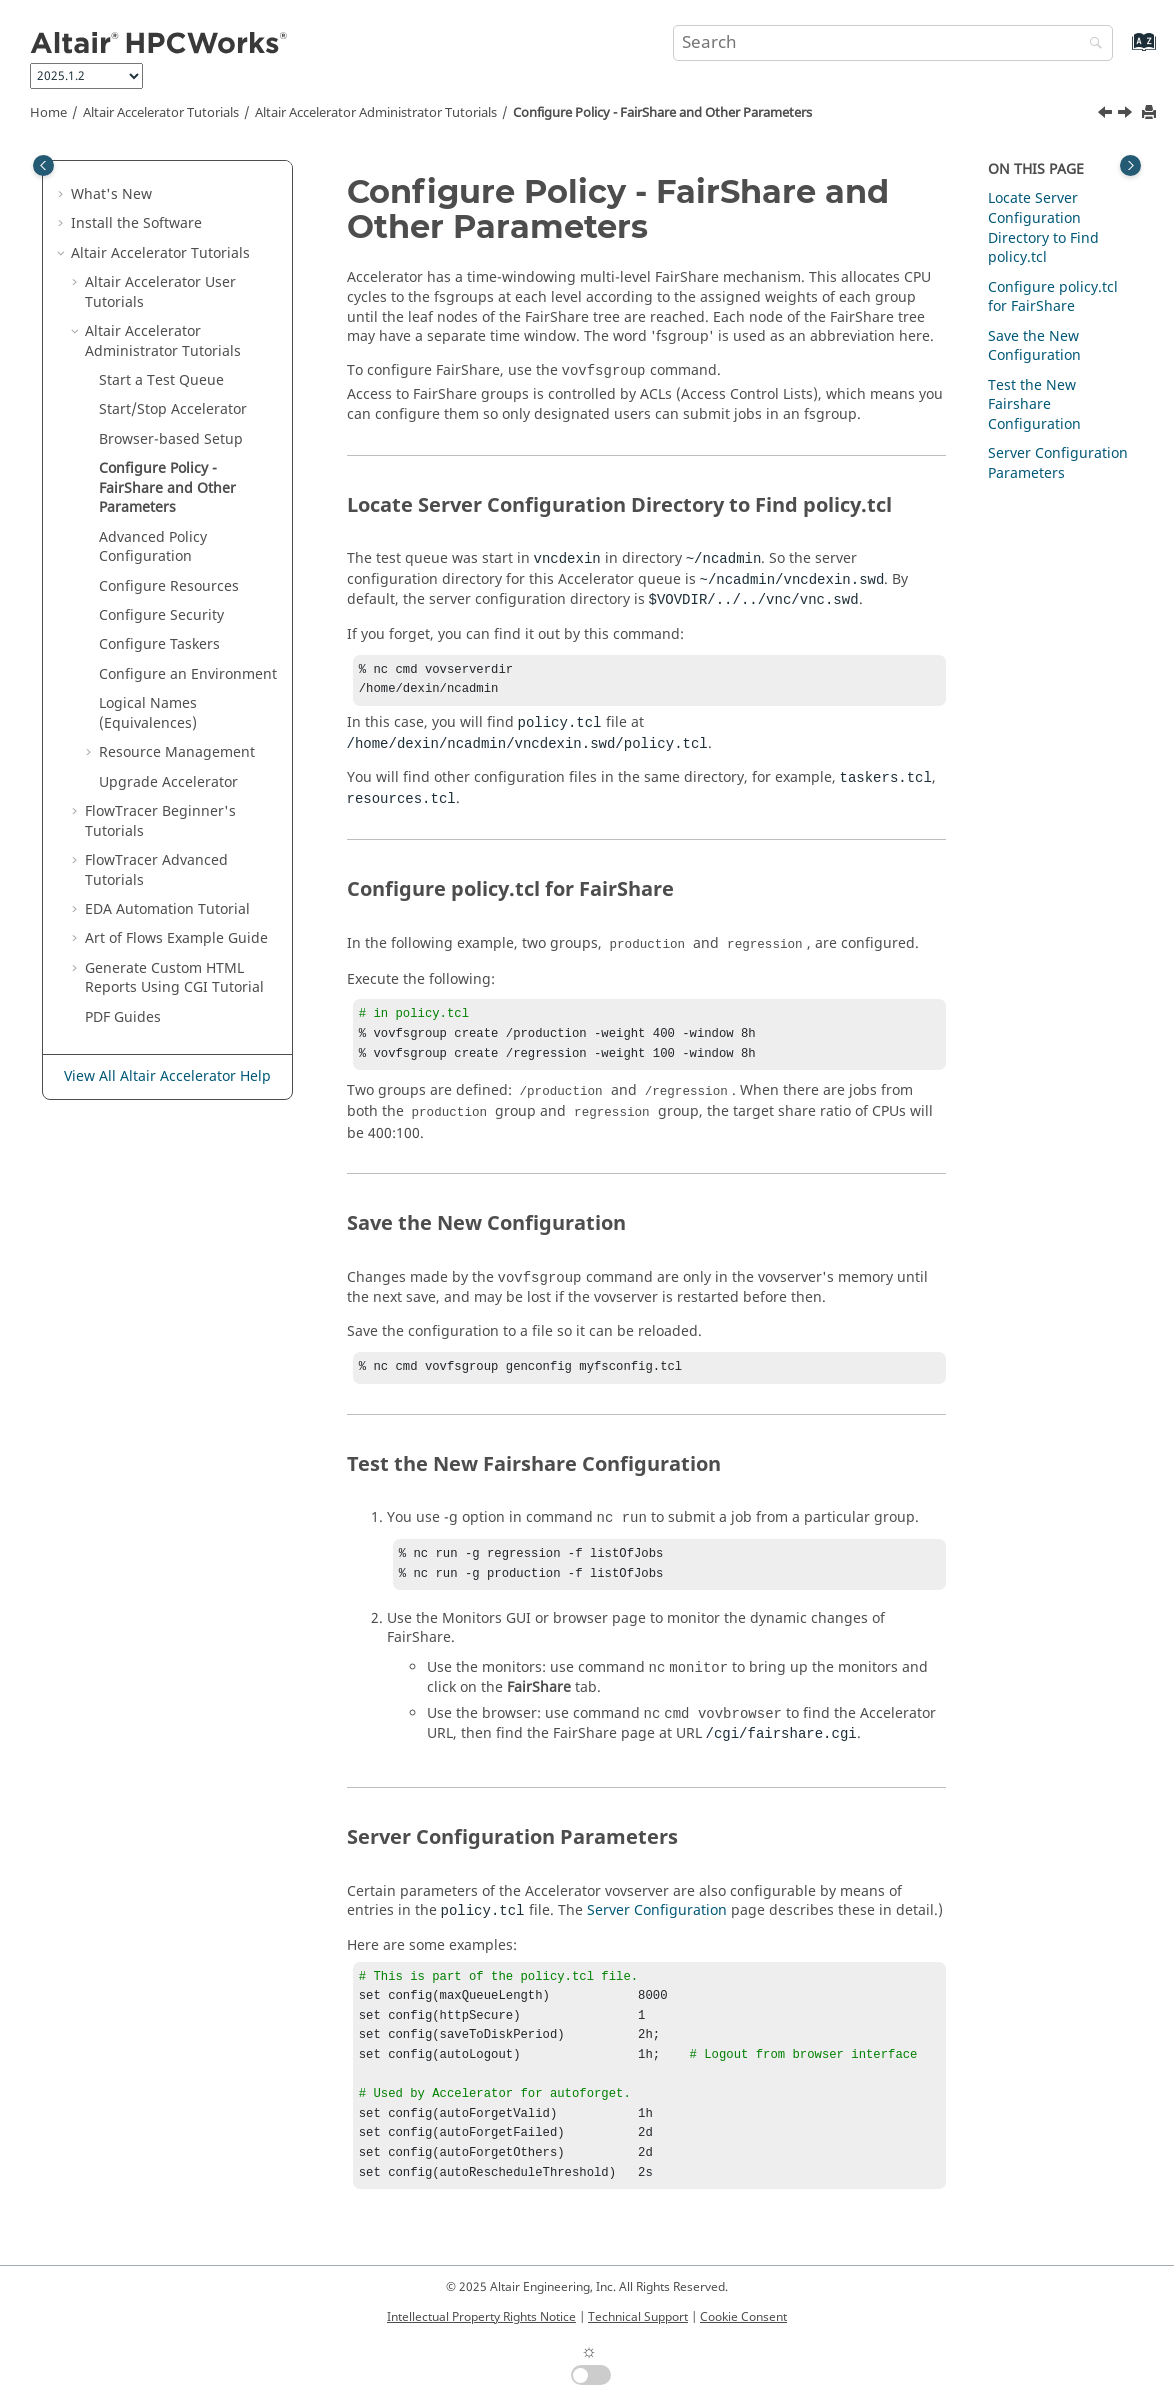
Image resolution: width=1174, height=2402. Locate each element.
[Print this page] (1151, 113)
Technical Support (638, 2317)
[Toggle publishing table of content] (43, 165)
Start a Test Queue (161, 380)
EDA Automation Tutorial (167, 909)
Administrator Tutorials (376, 113)
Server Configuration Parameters (1058, 463)
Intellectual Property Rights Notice (481, 2317)
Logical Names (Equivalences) (148, 713)
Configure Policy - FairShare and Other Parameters (662, 113)
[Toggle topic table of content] (1130, 165)
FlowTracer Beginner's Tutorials (160, 821)
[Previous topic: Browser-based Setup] (1107, 115)
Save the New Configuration (1034, 346)
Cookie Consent (743, 2317)
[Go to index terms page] (1122, 51)
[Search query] (893, 43)
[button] (63, 195)
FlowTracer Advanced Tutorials (156, 870)
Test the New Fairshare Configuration (1034, 405)
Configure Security (161, 615)
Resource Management (177, 752)
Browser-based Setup (171, 439)
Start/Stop (173, 409)
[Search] (1091, 44)
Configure (159, 644)
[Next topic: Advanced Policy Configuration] (1127, 115)
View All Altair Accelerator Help (167, 1076)
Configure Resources (169, 586)
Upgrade (168, 782)
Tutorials (161, 113)
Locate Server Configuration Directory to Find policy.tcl (1043, 228)
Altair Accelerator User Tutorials (160, 292)
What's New (111, 194)
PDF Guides (123, 1017)
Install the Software (136, 223)
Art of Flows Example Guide (176, 938)
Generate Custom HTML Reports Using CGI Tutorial (174, 978)
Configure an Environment (188, 674)
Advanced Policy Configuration (153, 547)
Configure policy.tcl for (1053, 297)
